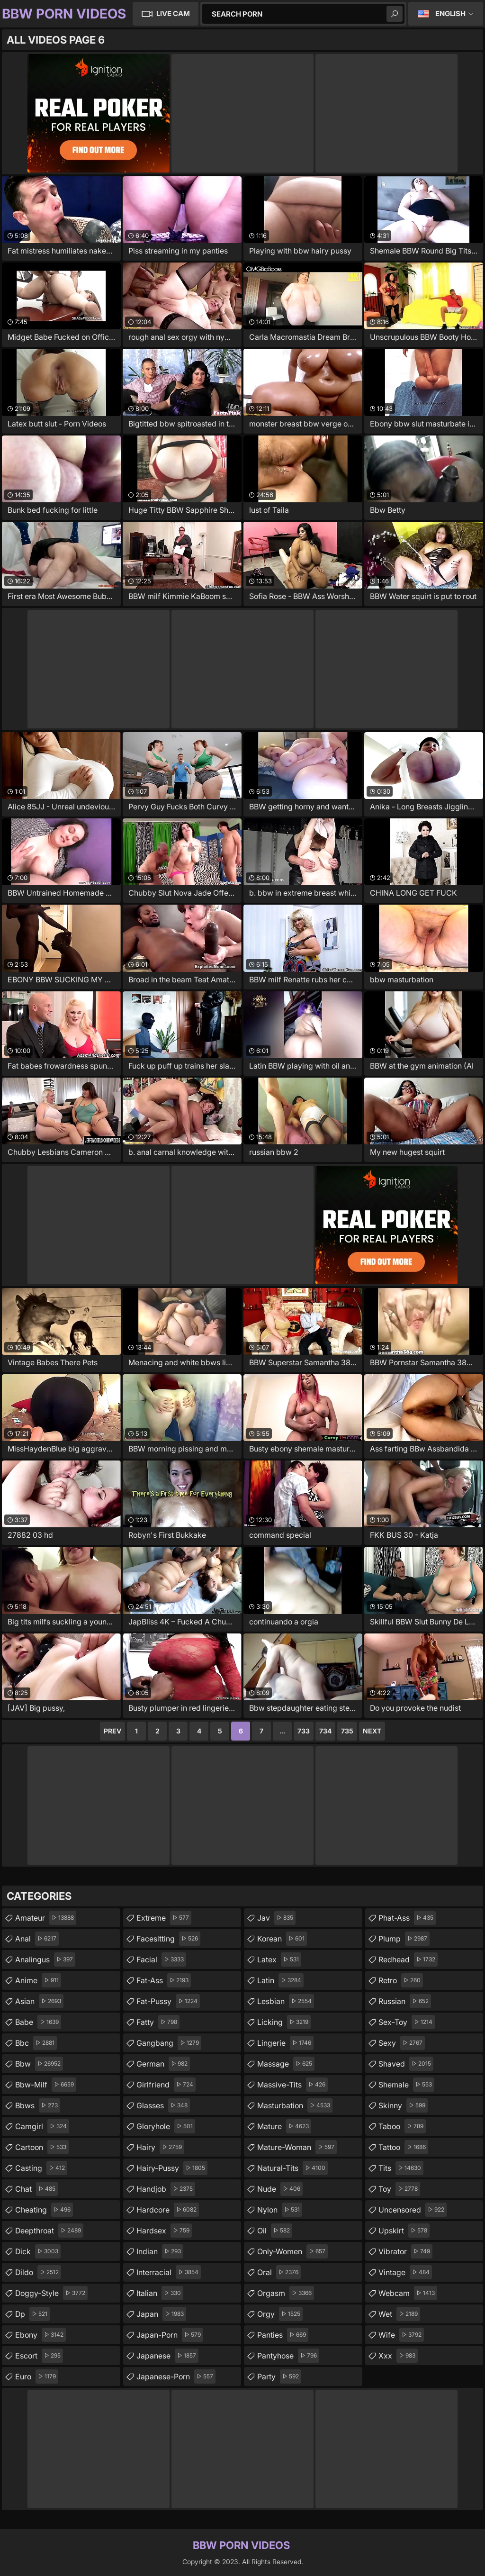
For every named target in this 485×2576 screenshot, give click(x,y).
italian (159, 2293)
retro (400, 1980)
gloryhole (165, 2126)
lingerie (285, 2043)
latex (279, 1959)
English (450, 13)
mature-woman (297, 2147)
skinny (403, 2105)
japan (161, 2314)
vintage (405, 2272)
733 (303, 1731)
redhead (408, 1959)
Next (372, 1731)
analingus (45, 1959)
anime (38, 1980)
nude (280, 2189)
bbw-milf (45, 2084)
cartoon (42, 2147)
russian (404, 2001)
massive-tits (292, 2084)
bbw (39, 2064)
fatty (158, 2022)
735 (347, 1731)
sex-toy (406, 2022)
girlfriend (166, 2084)
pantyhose (288, 2356)
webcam (407, 2293)
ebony (40, 2335)
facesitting (168, 1939)
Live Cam (173, 13)
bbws (37, 2105)
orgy (280, 2314)
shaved (405, 2064)
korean (282, 1939)
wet (399, 2314)
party (279, 2376)
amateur (45, 1918)
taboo (402, 2126)
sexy (401, 2043)
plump (404, 1939)
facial (161, 1959)
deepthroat (49, 2230)
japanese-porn (176, 2376)
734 (325, 1731)
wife (401, 2335)
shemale (406, 2084)
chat (36, 2189)
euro (36, 2376)
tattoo (403, 2147)
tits (400, 2168)
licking (284, 2022)
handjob (165, 2189)
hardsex (164, 2230)
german (163, 2064)
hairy (160, 2147)
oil (274, 2230)
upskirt (404, 2230)
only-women (292, 2251)
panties (282, 2335)
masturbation (294, 2105)
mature (284, 2126)
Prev (112, 1731)
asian (39, 2001)
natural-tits (292, 2168)
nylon (279, 2210)
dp (32, 2314)
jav (276, 1918)
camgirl (42, 2126)
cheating (44, 2210)
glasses (163, 2105)
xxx (398, 2356)
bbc (36, 2043)
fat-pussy (168, 2001)
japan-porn (169, 2335)
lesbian (285, 2001)
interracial (168, 2272)
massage (285, 2064)
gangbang (168, 2043)
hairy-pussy (171, 2168)
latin (280, 1980)
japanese (167, 2356)
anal (37, 1939)
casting (41, 2168)
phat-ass (407, 1918)
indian (159, 2251)
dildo (38, 2272)
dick (38, 2251)
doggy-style (51, 2293)
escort (39, 2356)
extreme (163, 1918)
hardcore (167, 2210)
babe (38, 2022)
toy (399, 2189)
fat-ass (163, 1980)
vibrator (405, 2251)
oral (279, 2272)
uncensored (412, 2210)
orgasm (285, 2293)
